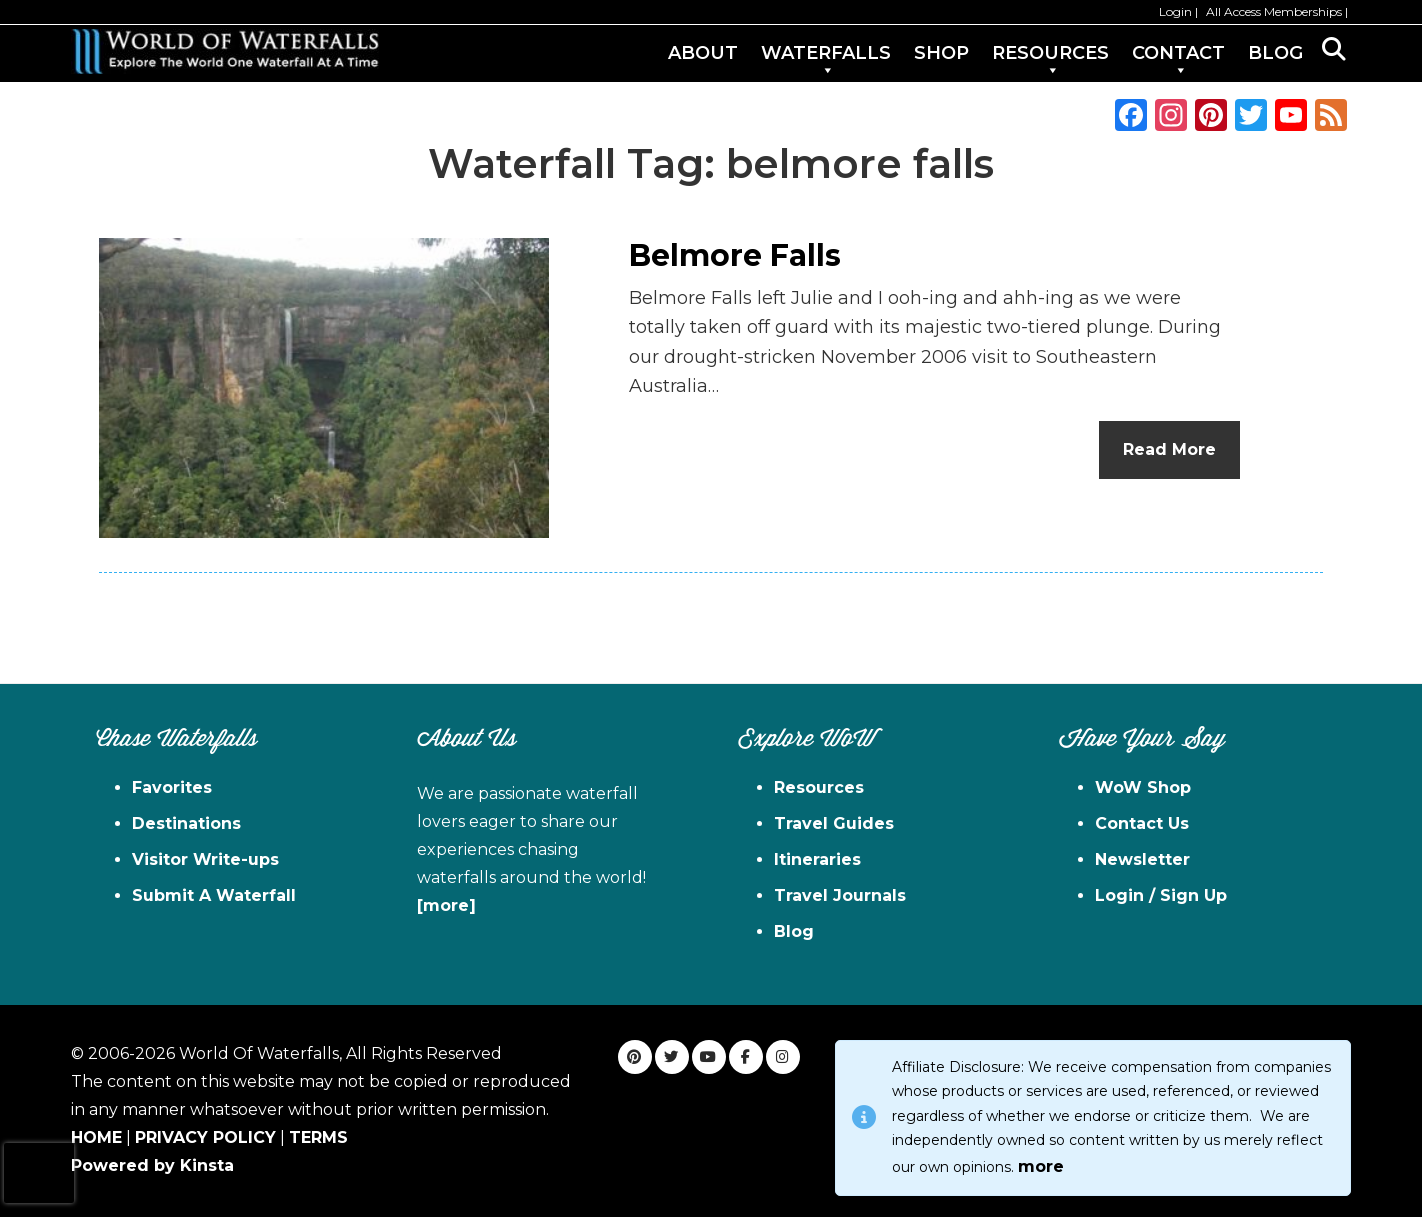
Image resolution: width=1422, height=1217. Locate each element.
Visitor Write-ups (205, 859)
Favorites (172, 787)
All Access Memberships (1274, 11)
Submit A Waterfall (214, 895)
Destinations (186, 823)
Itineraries (817, 859)
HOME (96, 1137)
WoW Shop (1143, 787)
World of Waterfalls (225, 51)
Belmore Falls (735, 255)
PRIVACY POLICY (205, 1137)
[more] (446, 905)
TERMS (318, 1137)
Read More (1169, 449)
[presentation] (39, 1173)
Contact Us (1142, 823)
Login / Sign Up (1161, 895)
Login (1175, 11)
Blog (794, 931)
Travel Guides (834, 823)
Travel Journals (840, 895)
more (1041, 1166)
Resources (819, 787)
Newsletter (1142, 859)
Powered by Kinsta (152, 1165)
